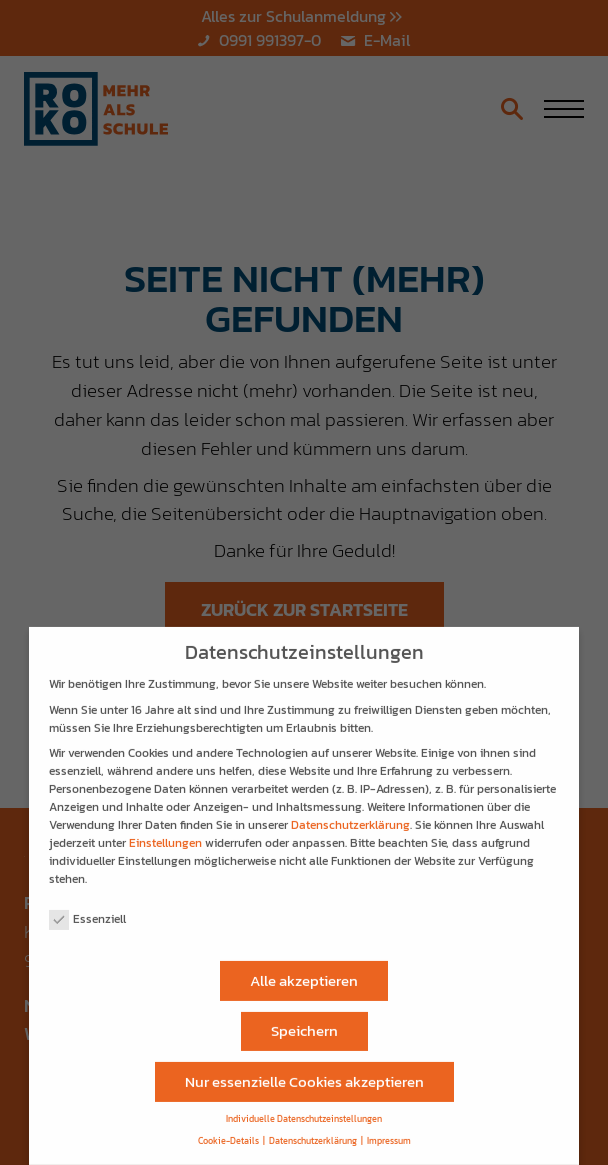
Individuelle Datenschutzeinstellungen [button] (304, 1110)
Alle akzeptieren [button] (304, 971)
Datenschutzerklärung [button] (313, 1132)
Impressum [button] (389, 1132)
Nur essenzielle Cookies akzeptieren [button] (304, 1072)
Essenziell (87, 910)
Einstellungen (165, 834)
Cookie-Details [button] (228, 1132)
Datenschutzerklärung (350, 816)
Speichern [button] (304, 1021)
